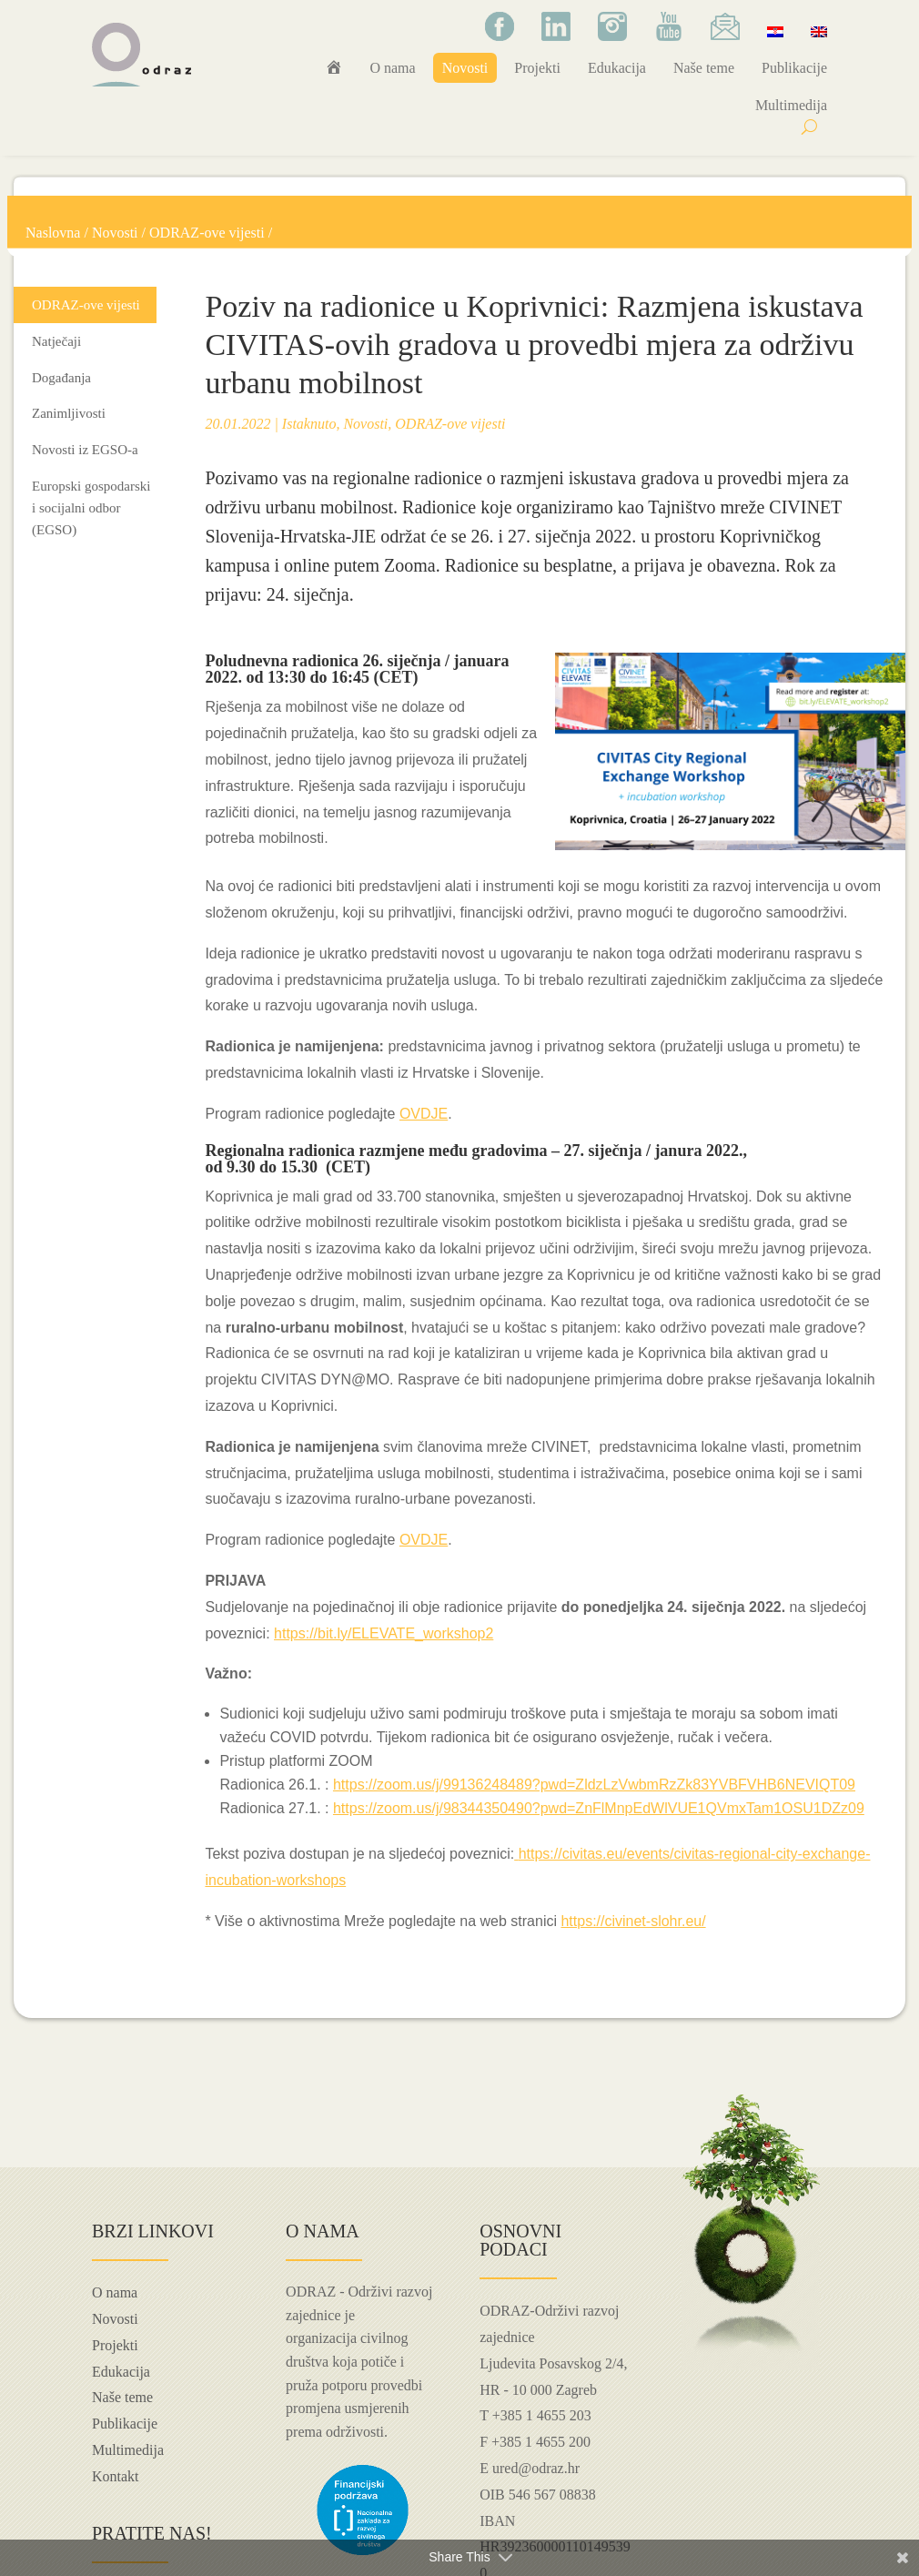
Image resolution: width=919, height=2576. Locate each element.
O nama (392, 68)
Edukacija (617, 68)
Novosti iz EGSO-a (85, 449)
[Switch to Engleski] (819, 31)
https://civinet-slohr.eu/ (632, 1921)
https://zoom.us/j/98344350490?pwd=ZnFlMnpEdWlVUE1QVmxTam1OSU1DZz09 (598, 1808)
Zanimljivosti (69, 413)
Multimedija (791, 105)
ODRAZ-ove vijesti (207, 232)
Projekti (537, 68)
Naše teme (703, 68)
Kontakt (115, 2476)
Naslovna (52, 232)
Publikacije (794, 68)
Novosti (465, 68)
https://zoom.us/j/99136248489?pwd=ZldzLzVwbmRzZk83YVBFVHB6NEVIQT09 (594, 1784)
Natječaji (56, 341)
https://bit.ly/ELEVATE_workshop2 (383, 1633)
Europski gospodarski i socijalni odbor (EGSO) (91, 508)
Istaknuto (309, 423)
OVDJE (423, 1113)
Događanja (61, 377)
